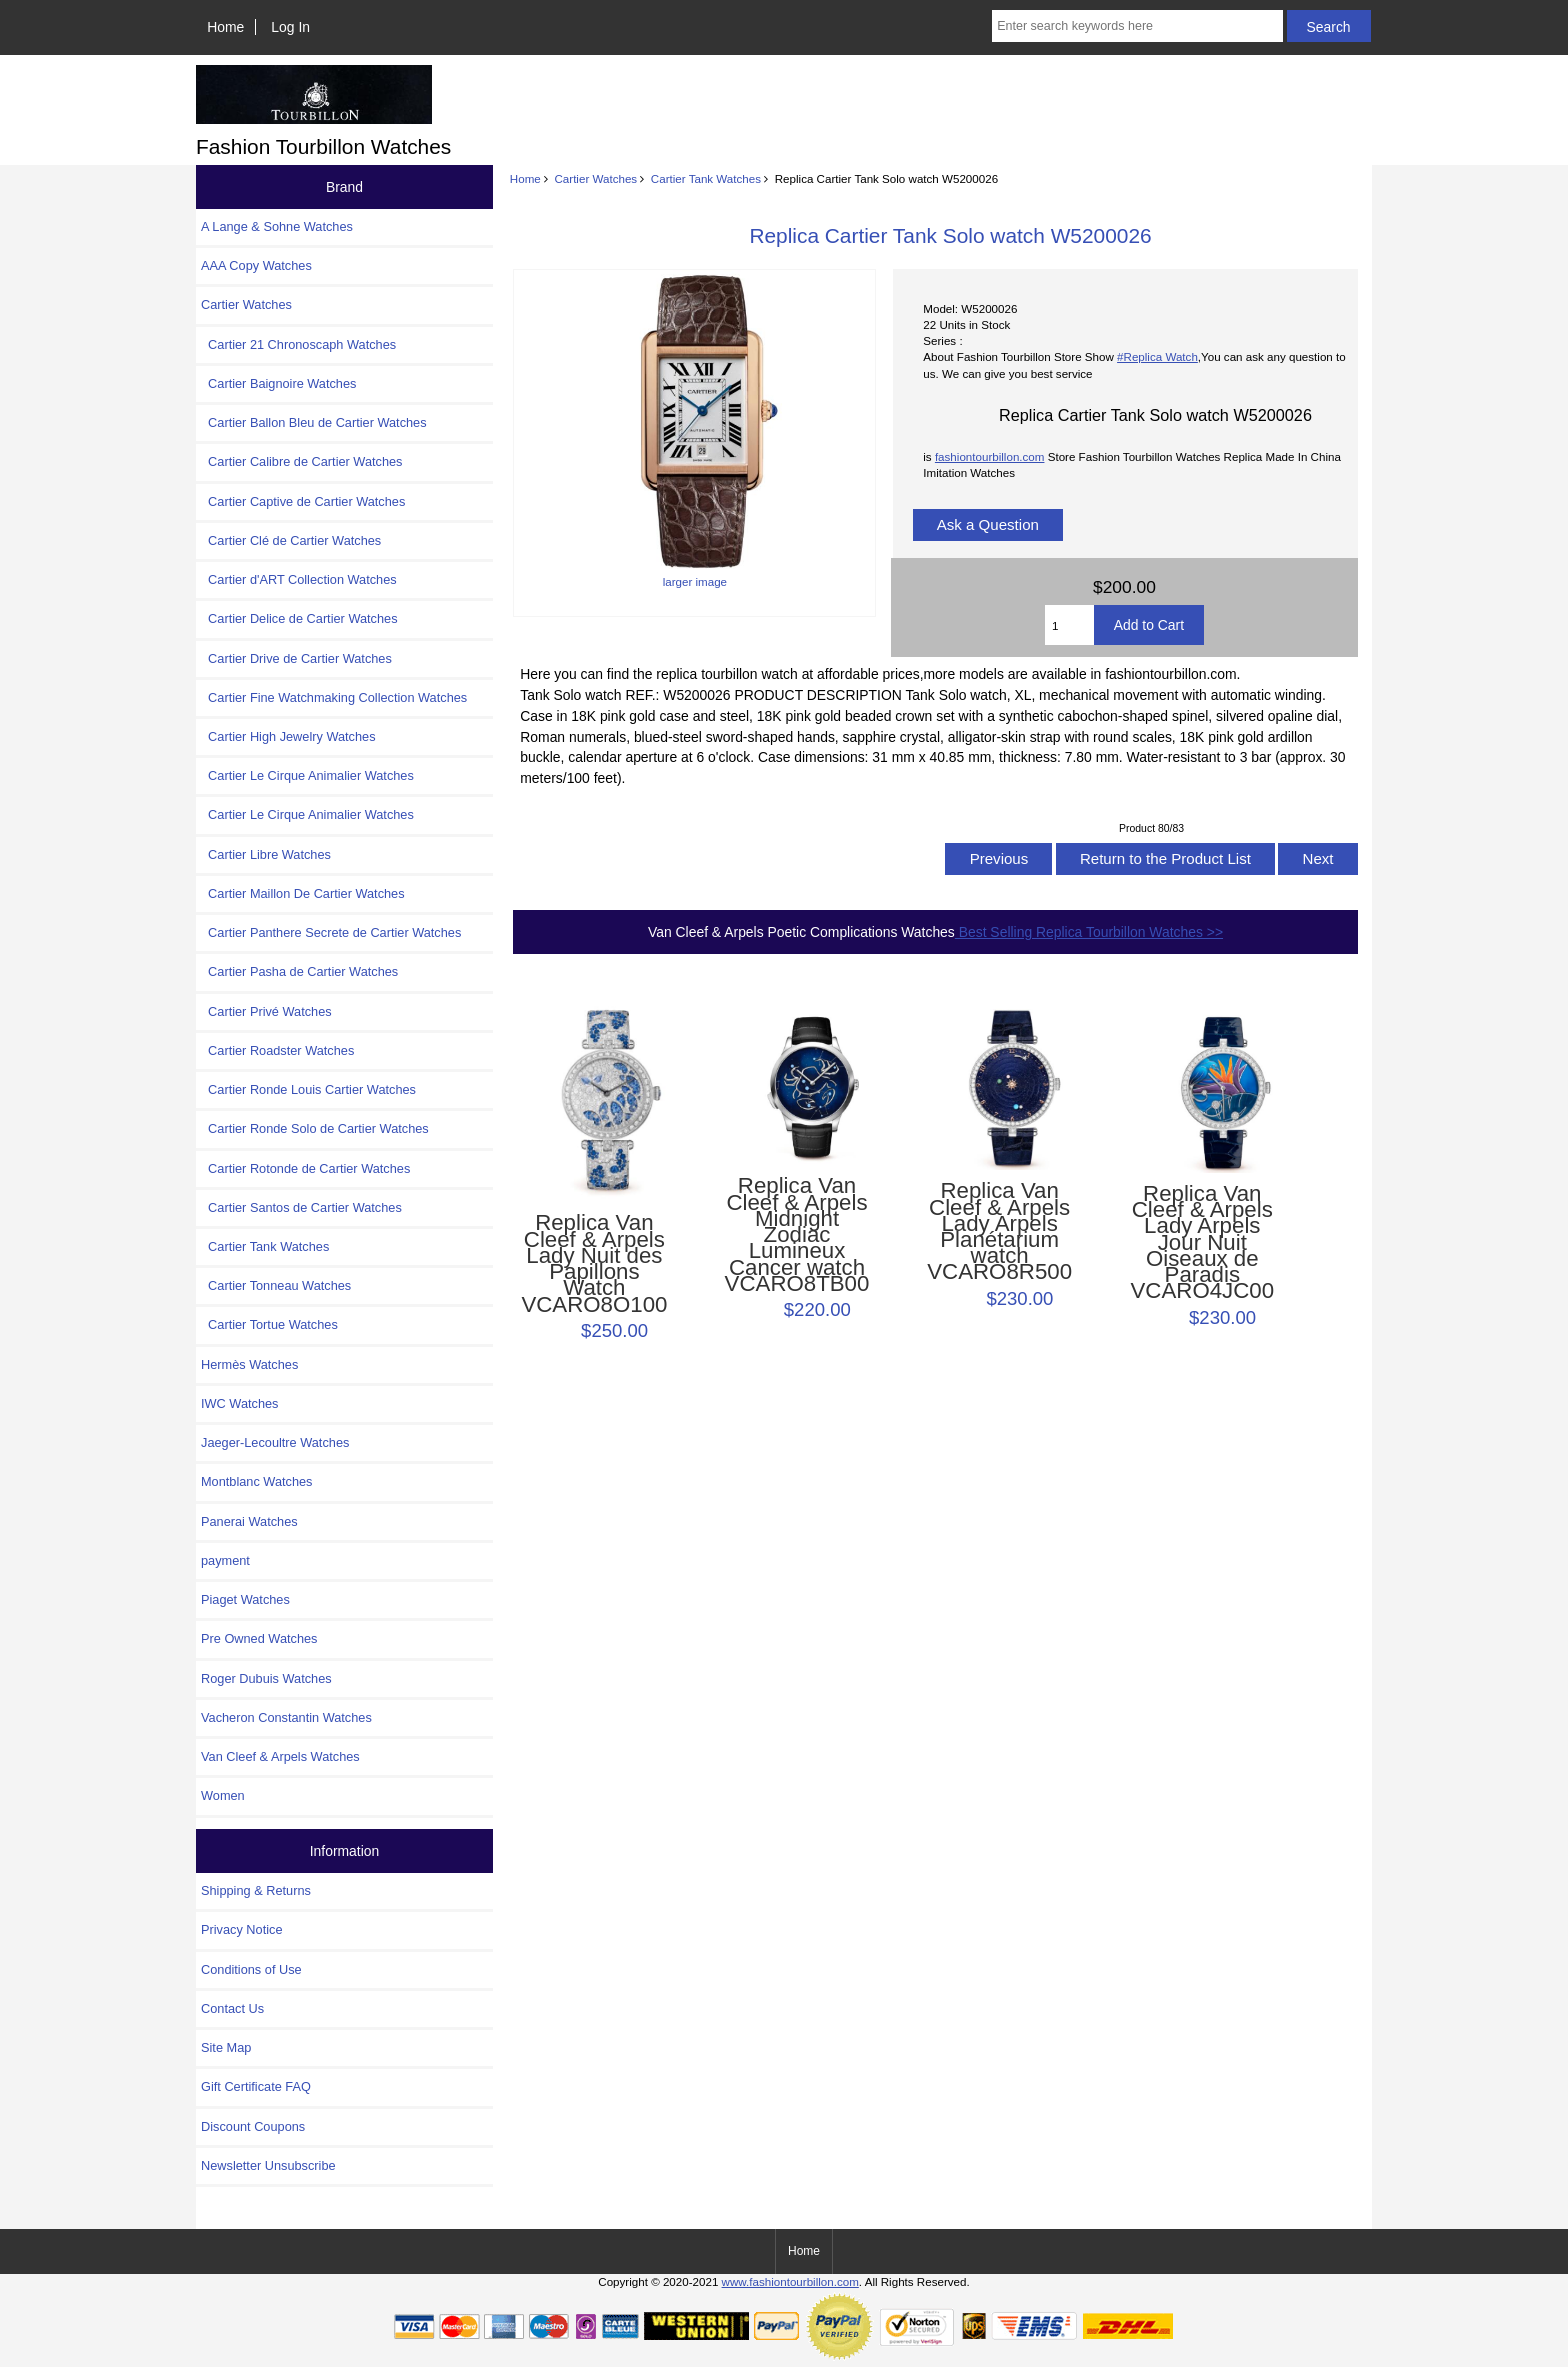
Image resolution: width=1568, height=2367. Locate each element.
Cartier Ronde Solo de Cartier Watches (315, 1128)
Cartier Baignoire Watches (278, 383)
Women (223, 1795)
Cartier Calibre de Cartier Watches (301, 461)
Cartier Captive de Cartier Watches (303, 501)
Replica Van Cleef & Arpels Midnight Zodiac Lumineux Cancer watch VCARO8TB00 (797, 1235)
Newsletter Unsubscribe (268, 2165)
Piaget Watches (245, 1599)
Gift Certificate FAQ (256, 2086)
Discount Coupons (253, 2126)
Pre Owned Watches (259, 1638)
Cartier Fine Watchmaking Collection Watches (334, 697)
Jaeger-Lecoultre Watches (275, 1442)
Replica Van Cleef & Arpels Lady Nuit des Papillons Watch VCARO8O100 (594, 1263)
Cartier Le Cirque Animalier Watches (307, 775)
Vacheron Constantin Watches (286, 1717)
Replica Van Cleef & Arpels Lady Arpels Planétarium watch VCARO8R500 (999, 1231)
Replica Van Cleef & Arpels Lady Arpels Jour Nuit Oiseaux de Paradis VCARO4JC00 (1203, 1243)
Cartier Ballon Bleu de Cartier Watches (314, 422)
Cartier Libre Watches (266, 854)
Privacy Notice (241, 1929)
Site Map (226, 2047)
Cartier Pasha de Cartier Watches (299, 971)
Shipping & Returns (256, 1890)
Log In (290, 27)
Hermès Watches (249, 1364)
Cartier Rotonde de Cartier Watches (305, 1168)
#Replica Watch (1157, 356)
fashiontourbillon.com (990, 456)
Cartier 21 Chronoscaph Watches (298, 344)
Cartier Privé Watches (266, 1011)
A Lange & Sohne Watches (277, 226)
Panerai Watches (249, 1521)
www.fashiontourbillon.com (790, 2281)
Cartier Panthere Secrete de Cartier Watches (331, 932)
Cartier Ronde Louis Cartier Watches (308, 1089)
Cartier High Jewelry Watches (288, 736)
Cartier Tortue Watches (269, 1324)
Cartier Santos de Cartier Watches (301, 1207)
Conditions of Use (251, 1969)
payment (225, 1560)
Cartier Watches (595, 178)
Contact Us (232, 2008)
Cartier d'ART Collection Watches (299, 579)
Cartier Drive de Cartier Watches (296, 658)
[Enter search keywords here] (1137, 26)
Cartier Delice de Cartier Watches (299, 618)
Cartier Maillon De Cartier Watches (303, 893)
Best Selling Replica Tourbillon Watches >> (1089, 932)
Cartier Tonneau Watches (276, 1285)
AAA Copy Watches (256, 265)
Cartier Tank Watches (706, 178)
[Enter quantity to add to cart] (1069, 625)
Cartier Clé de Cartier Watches (291, 540)
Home (225, 27)
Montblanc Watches (257, 1481)
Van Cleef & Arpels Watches (280, 1756)
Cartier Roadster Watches (277, 1050)
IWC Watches (239, 1403)
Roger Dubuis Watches (266, 1678)
